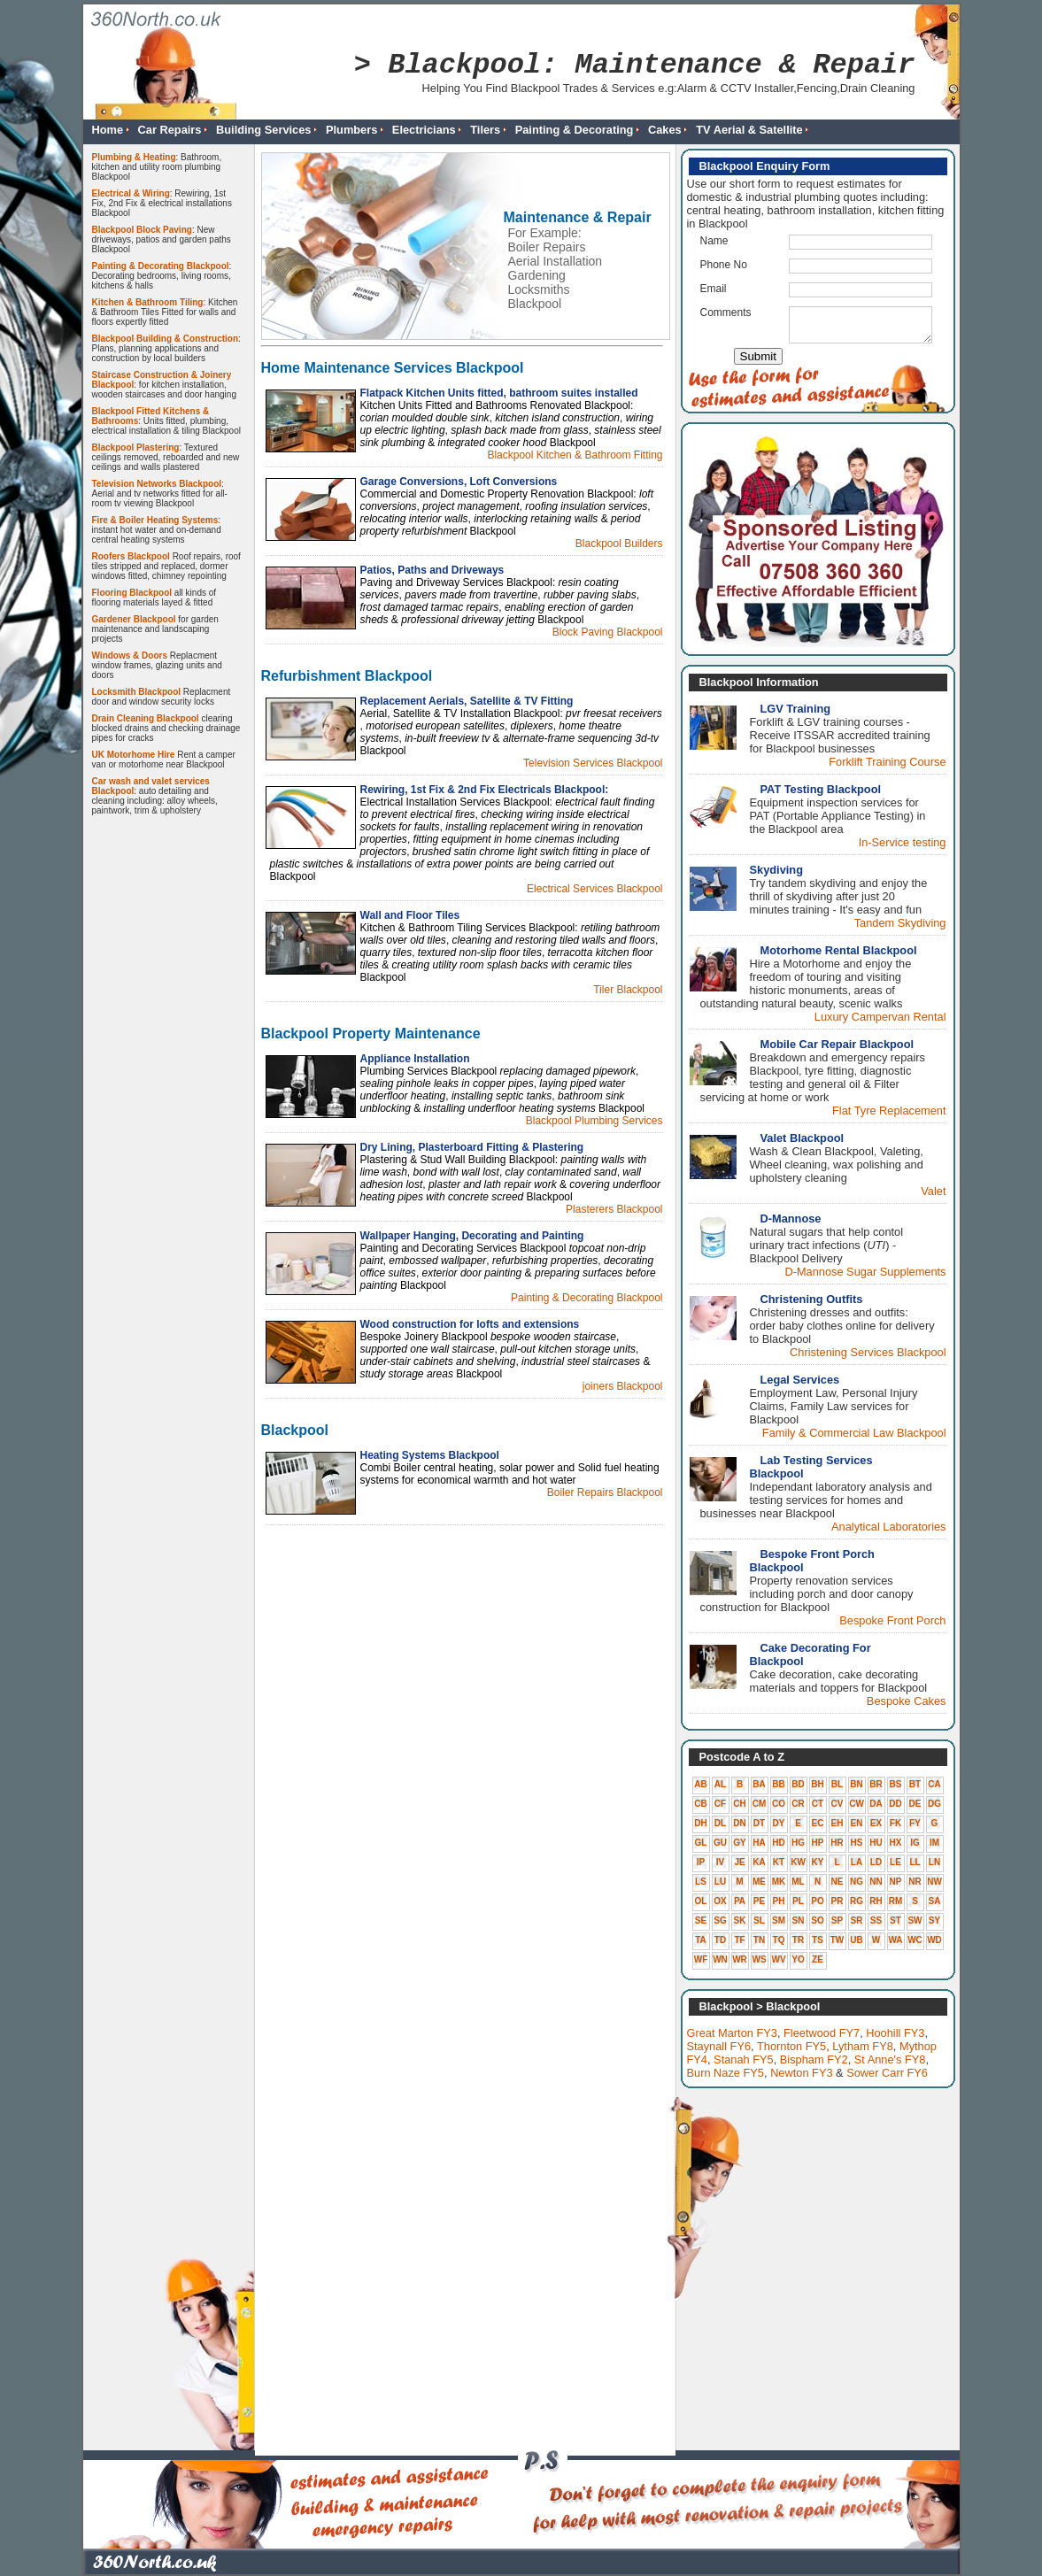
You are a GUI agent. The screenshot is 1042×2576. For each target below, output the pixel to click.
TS (817, 1940)
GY (739, 1842)
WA (895, 1940)
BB (778, 1784)
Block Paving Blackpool (607, 632)
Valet (933, 1191)
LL (914, 1862)
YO (797, 1959)
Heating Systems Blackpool (429, 1455)
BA (759, 1784)
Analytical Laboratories (888, 1526)
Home (110, 129)
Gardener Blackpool (134, 619)
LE (895, 1862)
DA (875, 1804)
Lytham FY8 (862, 2046)
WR (739, 1959)
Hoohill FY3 (895, 2033)
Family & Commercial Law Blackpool (854, 1432)
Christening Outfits (811, 1299)
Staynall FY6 (719, 2046)
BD (797, 1784)
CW (856, 1804)
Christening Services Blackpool (868, 1352)
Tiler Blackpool (627, 989)
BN (856, 1784)
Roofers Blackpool (131, 556)
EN (857, 1823)
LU (720, 1881)
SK (740, 1920)
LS (700, 1881)
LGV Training (795, 708)
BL (837, 1784)
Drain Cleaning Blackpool (145, 718)
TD (720, 1940)
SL (759, 1920)
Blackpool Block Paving (142, 230)
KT (778, 1862)
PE (759, 1901)
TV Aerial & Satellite (752, 129)
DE (915, 1804)
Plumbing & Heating (134, 157)
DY (779, 1823)
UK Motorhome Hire (133, 755)
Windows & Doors (129, 655)
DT (759, 1823)
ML (797, 1881)
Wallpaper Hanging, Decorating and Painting (472, 1236)
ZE (817, 1959)
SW (914, 1920)
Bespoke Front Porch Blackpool (812, 1560)
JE (739, 1862)
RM (896, 1901)
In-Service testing (902, 842)
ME (759, 1881)
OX (720, 1901)
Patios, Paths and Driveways (432, 570)
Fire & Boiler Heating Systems (155, 520)
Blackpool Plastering (136, 447)
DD (895, 1804)
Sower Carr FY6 (887, 2072)
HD (778, 1842)
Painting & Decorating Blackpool (160, 266)
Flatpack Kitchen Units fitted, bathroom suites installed (499, 393)
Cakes (667, 129)
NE (837, 1881)
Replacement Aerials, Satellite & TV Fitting (467, 701)
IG (915, 1842)
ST (895, 1920)
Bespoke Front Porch (892, 1620)
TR (798, 1940)
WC (914, 1940)
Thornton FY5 (791, 2046)
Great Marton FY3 (732, 2033)
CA (934, 1784)
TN (759, 1940)
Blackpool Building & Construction (165, 338)
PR (837, 1901)
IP (701, 1862)
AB (700, 1784)
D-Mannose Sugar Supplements (865, 1271)
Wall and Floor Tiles (410, 915)
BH (817, 1784)
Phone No (723, 264)
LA (856, 1862)
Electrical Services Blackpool (594, 889)
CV (837, 1804)
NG (856, 1881)
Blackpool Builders (619, 543)
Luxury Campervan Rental (880, 1016)
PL (798, 1901)
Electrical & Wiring (131, 193)
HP (818, 1842)
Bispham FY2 (814, 2059)
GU (720, 1842)
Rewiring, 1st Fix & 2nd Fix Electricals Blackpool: (484, 789)
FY (915, 1823)
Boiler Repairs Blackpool (605, 1492)
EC (818, 1823)
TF (739, 1940)
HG (798, 1842)
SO (817, 1920)
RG (856, 1901)
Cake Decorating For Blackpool (810, 1654)
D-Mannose (791, 1218)
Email (713, 288)
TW (837, 1940)
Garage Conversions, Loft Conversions (459, 481)
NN (875, 1881)
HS (857, 1842)
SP (837, 1920)
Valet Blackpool (802, 1138)
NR (914, 1881)
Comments (726, 312)
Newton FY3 (801, 2072)
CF (720, 1804)
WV (778, 1959)
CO (778, 1804)
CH (739, 1804)
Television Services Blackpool (592, 763)
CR (797, 1804)
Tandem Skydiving (900, 922)
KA (759, 1862)
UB (856, 1940)
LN (934, 1862)
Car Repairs (172, 129)
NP (896, 1881)
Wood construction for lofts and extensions (470, 1324)
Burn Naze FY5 (726, 2072)
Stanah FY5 (744, 2059)
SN (798, 1920)
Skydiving (776, 869)
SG (720, 1920)
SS (876, 1920)
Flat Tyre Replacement (889, 1110)
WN (720, 1959)
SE (700, 1920)
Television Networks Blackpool (157, 484)
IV (720, 1862)
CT (817, 1804)
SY (934, 1920)
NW (934, 1881)
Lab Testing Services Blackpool (811, 1467)
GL (701, 1842)
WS (759, 1959)
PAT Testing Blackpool (821, 789)
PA (739, 1901)
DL (720, 1823)
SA (935, 1901)
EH (837, 1823)
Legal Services (800, 1379)
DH (700, 1823)
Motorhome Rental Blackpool (838, 950)
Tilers (488, 129)
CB (700, 1804)
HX (896, 1842)
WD (934, 1940)
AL (720, 1784)
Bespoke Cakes (906, 1701)
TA (700, 1940)
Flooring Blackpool (132, 593)
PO (817, 1901)
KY (818, 1862)
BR (875, 1784)
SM (778, 1920)
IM (934, 1842)
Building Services (266, 129)
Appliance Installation (415, 1059)
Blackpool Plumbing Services (594, 1120)
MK (779, 1881)
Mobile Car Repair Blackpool (837, 1044)
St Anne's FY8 (890, 2059)
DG (934, 1804)
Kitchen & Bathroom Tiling (148, 302)
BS (896, 1784)
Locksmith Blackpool (136, 692)
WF (701, 1959)
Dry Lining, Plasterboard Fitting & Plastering (472, 1147)
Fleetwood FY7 (821, 2033)
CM (760, 1804)
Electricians (426, 129)
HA (759, 1842)
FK (895, 1823)
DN (739, 1823)
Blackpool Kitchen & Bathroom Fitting (574, 455)
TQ (779, 1940)
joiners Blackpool (623, 1386)
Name (714, 241)
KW (798, 1862)
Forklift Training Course (887, 761)
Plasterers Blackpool (614, 1209)
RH (875, 1901)
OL (701, 1901)
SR (857, 1920)
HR (836, 1842)
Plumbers (354, 129)
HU (875, 1842)
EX (876, 1823)
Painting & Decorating (577, 129)
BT (915, 1784)
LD (876, 1862)
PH (779, 1901)
